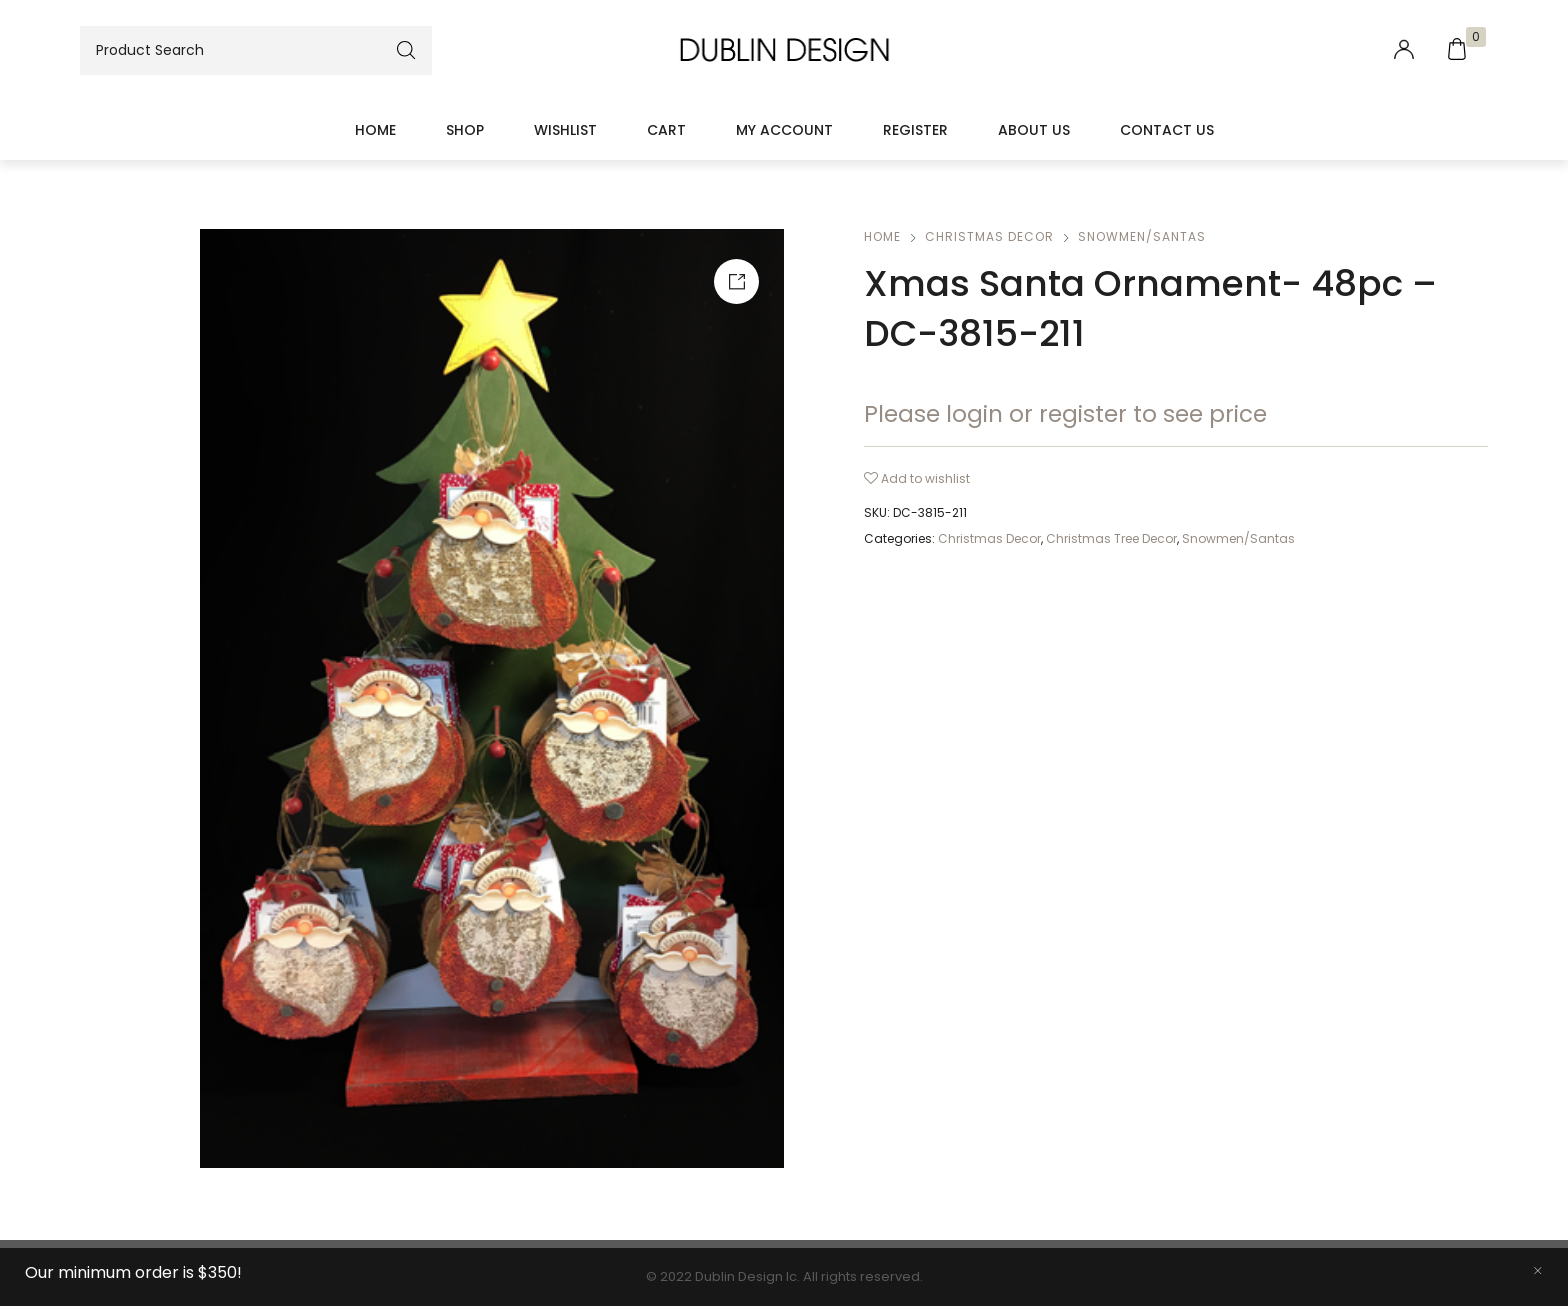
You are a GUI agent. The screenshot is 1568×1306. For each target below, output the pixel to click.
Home (375, 130)
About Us (1034, 130)
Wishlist (565, 130)
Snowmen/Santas (1142, 236)
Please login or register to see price (1065, 414)
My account (784, 130)
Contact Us (1167, 130)
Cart (666, 130)
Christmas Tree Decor (1111, 538)
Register (915, 130)
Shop (465, 130)
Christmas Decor (989, 236)
